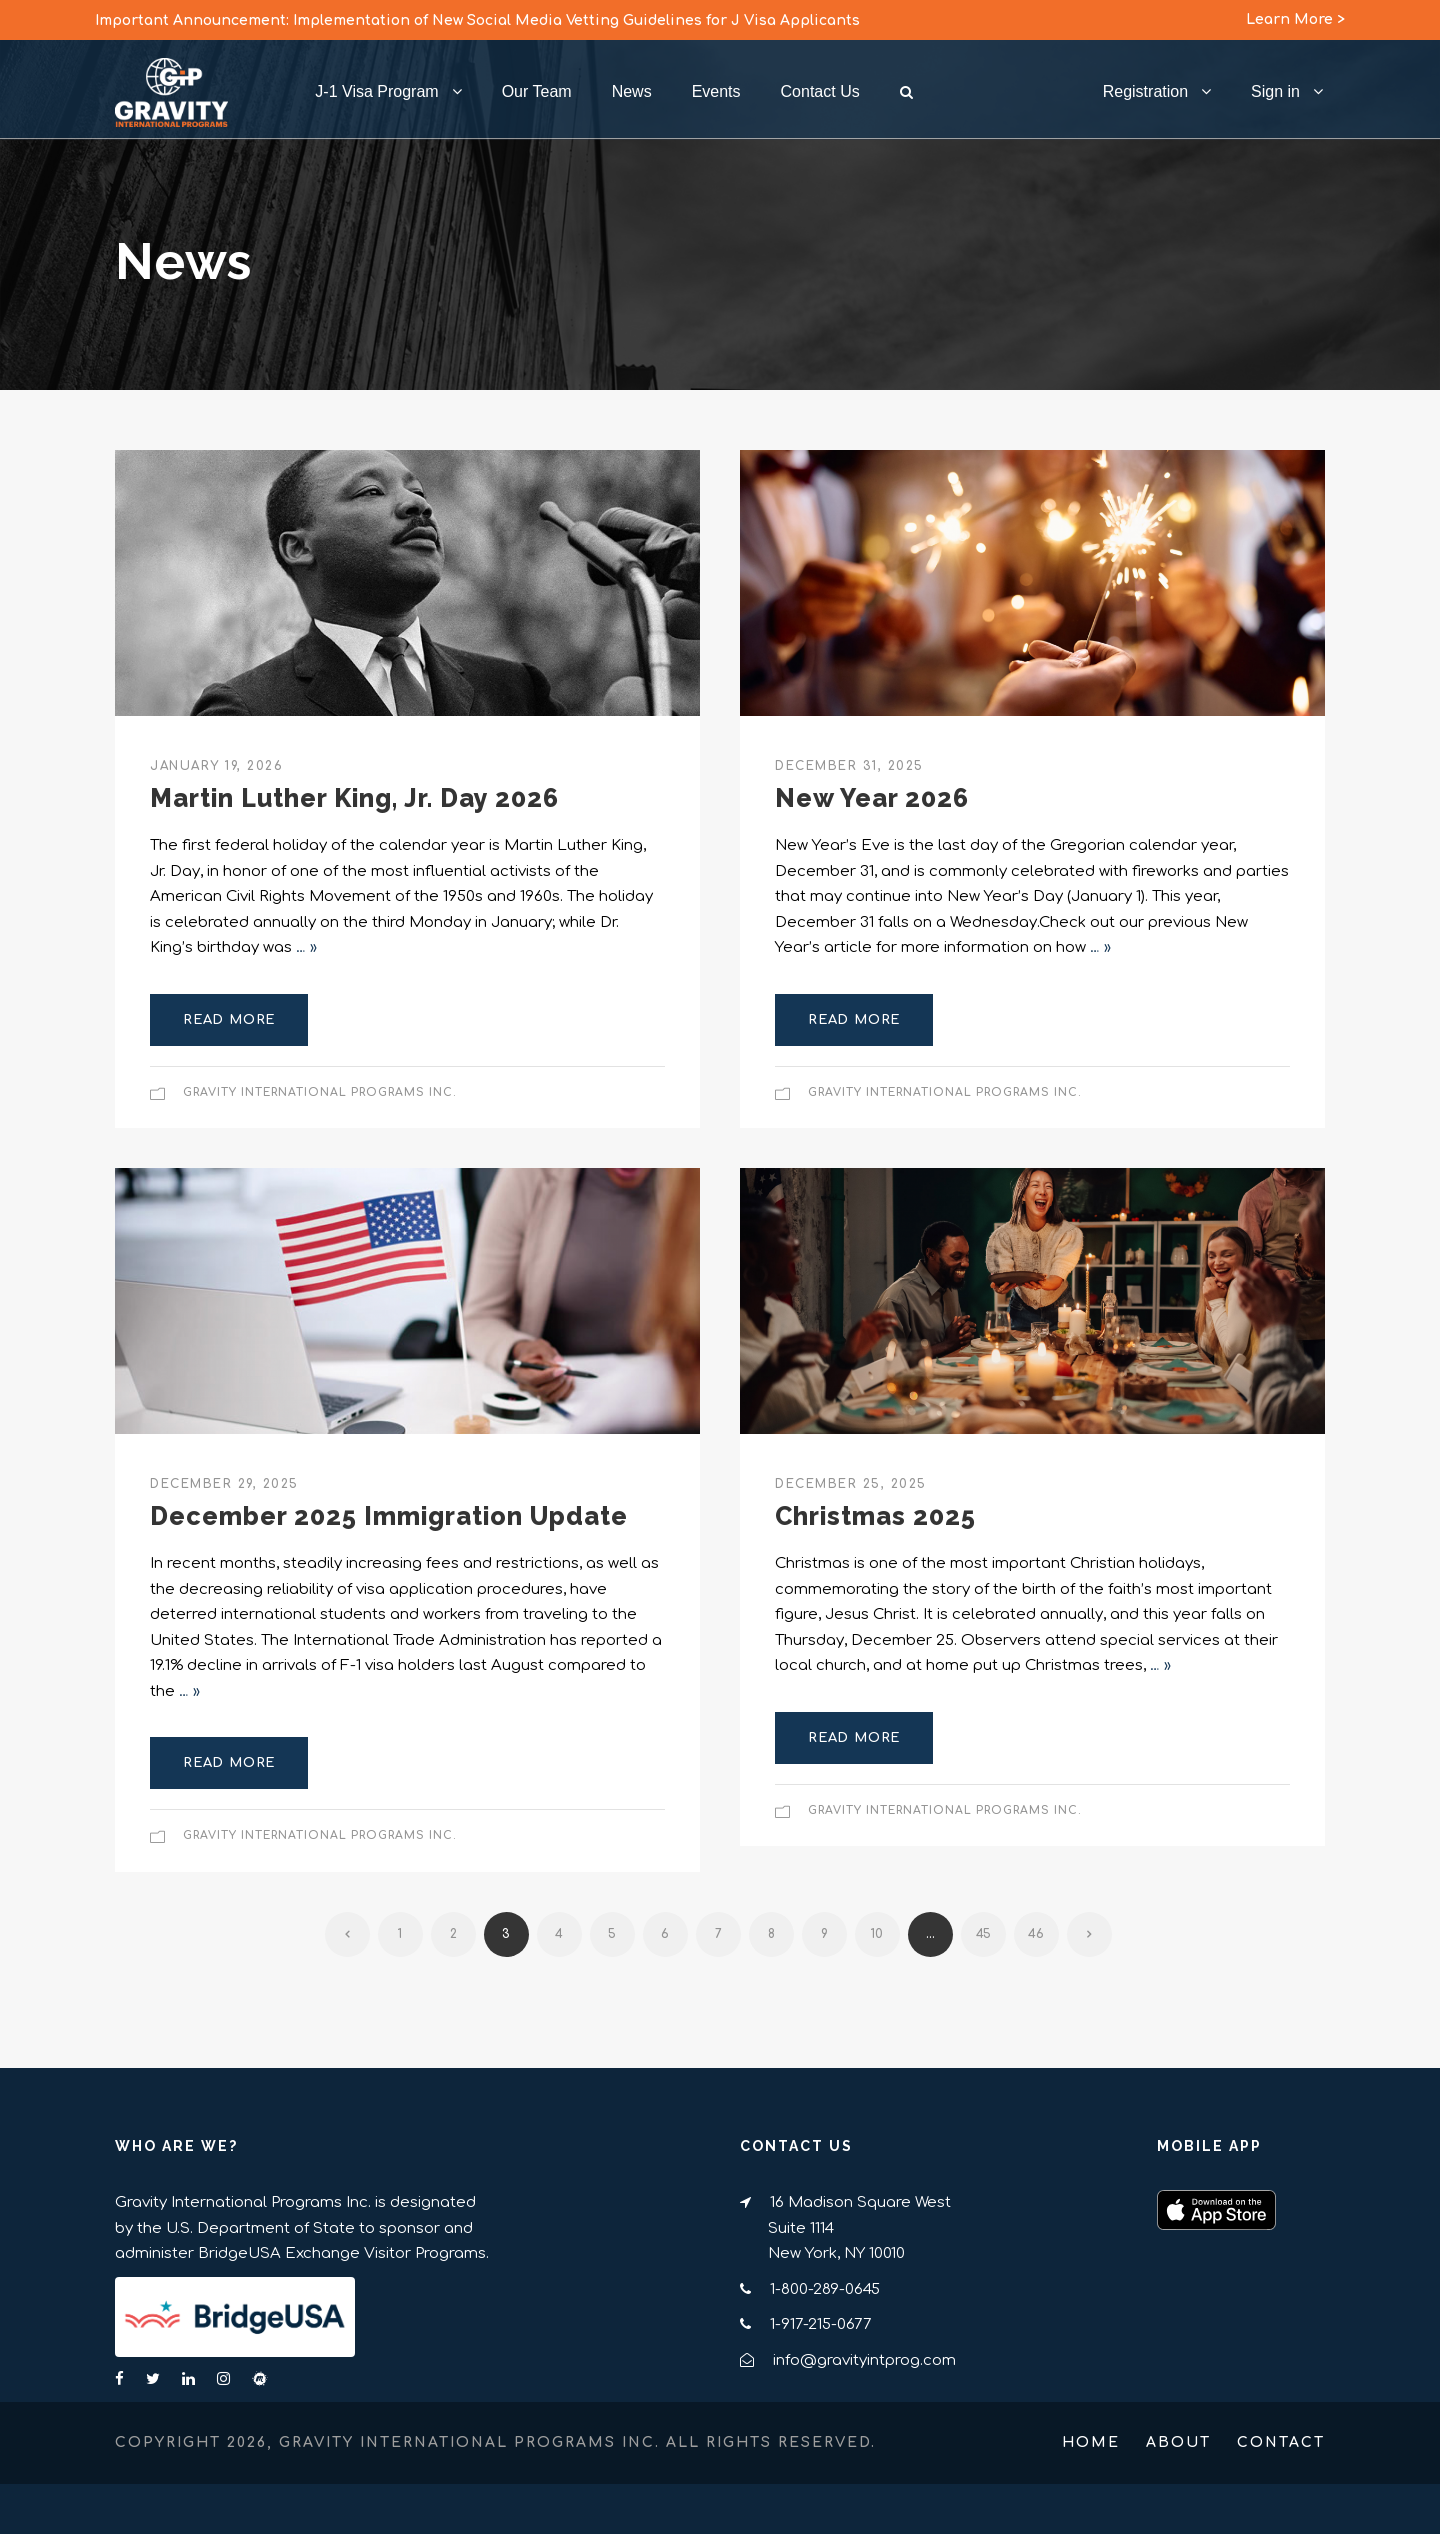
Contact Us (820, 91)
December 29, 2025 (224, 1484)
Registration (1145, 91)
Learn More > (1295, 19)
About (1178, 2442)
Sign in (1275, 91)
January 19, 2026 (216, 766)
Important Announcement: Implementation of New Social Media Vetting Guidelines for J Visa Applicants (477, 20)
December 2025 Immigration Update (389, 1516)
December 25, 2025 (851, 1484)
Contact (1281, 2442)
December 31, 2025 (849, 766)
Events (716, 91)
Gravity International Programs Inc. (320, 1092)
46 (1036, 1934)
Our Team (537, 91)
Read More (229, 1020)
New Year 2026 (872, 798)
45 (983, 1934)
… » (306, 947)
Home (1091, 2442)
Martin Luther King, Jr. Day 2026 (354, 798)
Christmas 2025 (875, 1516)
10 (877, 1934)
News (632, 91)
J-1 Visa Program (376, 91)
